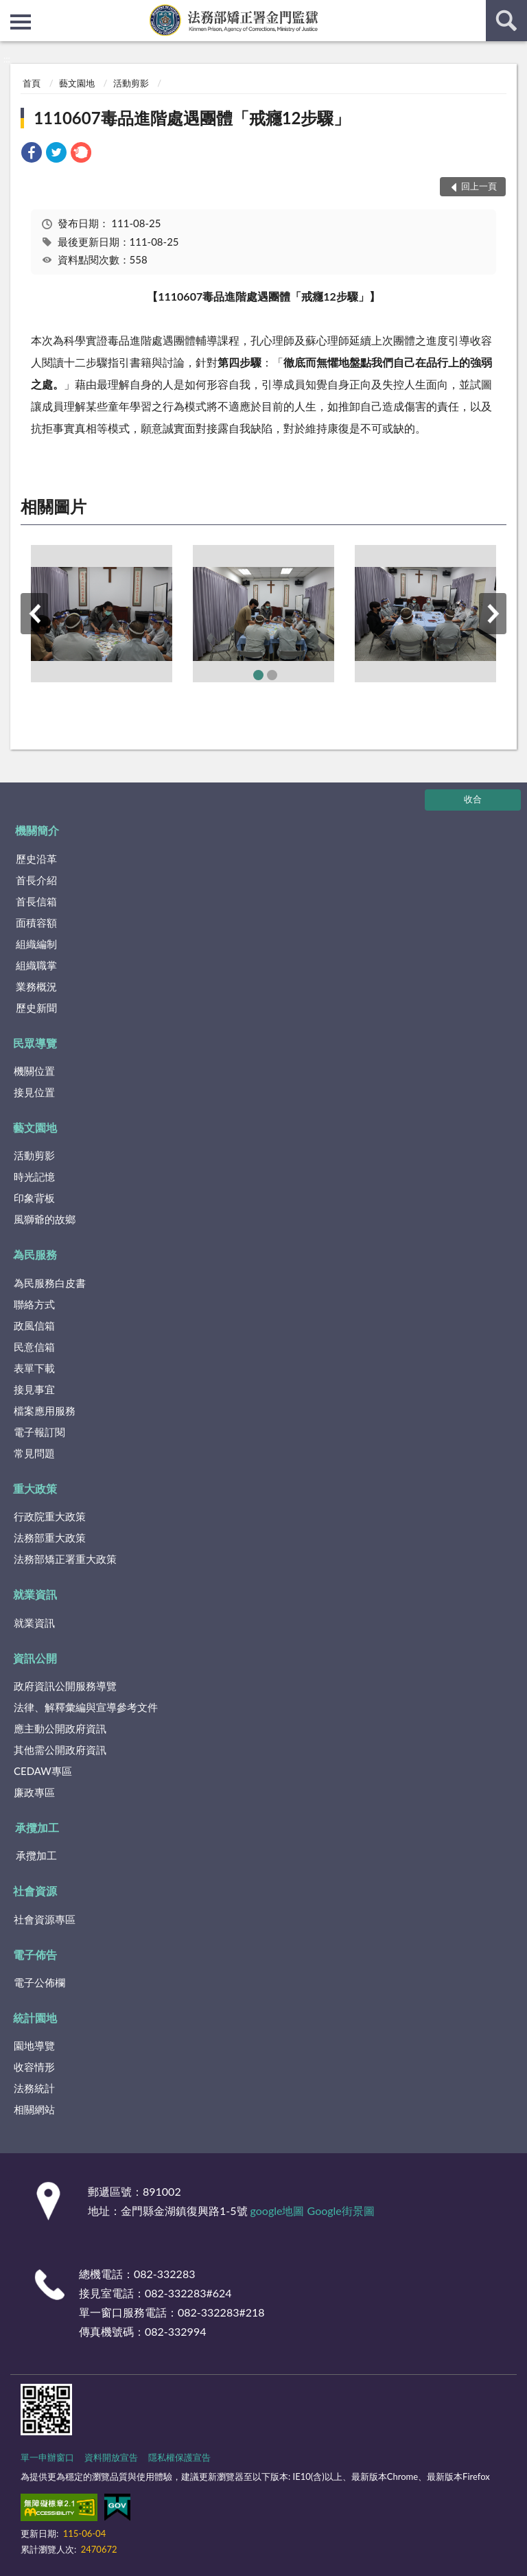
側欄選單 (20, 22)
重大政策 (35, 1488)
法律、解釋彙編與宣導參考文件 (86, 1707)
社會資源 (35, 1890)
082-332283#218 (221, 2312)
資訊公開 (35, 1657)
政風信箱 (34, 1325)
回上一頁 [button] (479, 186)
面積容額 (36, 922)
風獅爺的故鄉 (44, 1219)
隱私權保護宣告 (179, 2457)
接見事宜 (34, 1389)
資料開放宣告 (111, 2457)
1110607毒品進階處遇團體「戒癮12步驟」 (192, 118)
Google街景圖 (341, 2210)
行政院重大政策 (50, 1516)
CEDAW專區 (43, 1771)
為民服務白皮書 (50, 1283)
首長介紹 (36, 880)
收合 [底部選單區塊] (473, 798)
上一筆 (34, 613)
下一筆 (492, 613)
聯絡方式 (34, 1304)
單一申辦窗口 (47, 2457)
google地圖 (277, 2210)
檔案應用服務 (44, 1410)
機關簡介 (37, 830)
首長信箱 (36, 901)
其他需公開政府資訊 (60, 1749)
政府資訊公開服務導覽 (65, 1686)
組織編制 (36, 944)
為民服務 (35, 1254)
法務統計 (34, 2088)
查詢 (506, 20)
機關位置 (34, 1071)
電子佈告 (35, 1954)
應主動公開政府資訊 (60, 1728)
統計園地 (35, 2017)
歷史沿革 (36, 858)
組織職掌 (36, 965)
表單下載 (34, 1368)
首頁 (31, 83)
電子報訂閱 (39, 1432)
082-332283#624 (188, 2292)
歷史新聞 (36, 1007)
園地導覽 (34, 2045)
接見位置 (34, 1092)
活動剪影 (131, 83)
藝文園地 (77, 83)
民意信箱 (34, 1347)
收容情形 (34, 2067)
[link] (31, 154)
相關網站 (34, 2109)
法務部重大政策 (50, 1537)
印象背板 (34, 1198)
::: (11, 10)
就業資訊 (35, 1594)
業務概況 (36, 986)
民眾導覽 (35, 1042)
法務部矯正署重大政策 (65, 1559)
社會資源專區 (44, 1919)
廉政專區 (34, 1792)
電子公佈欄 (39, 1982)
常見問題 (34, 1453)
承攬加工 (37, 1827)
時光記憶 (34, 1176)
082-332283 (164, 2273)
